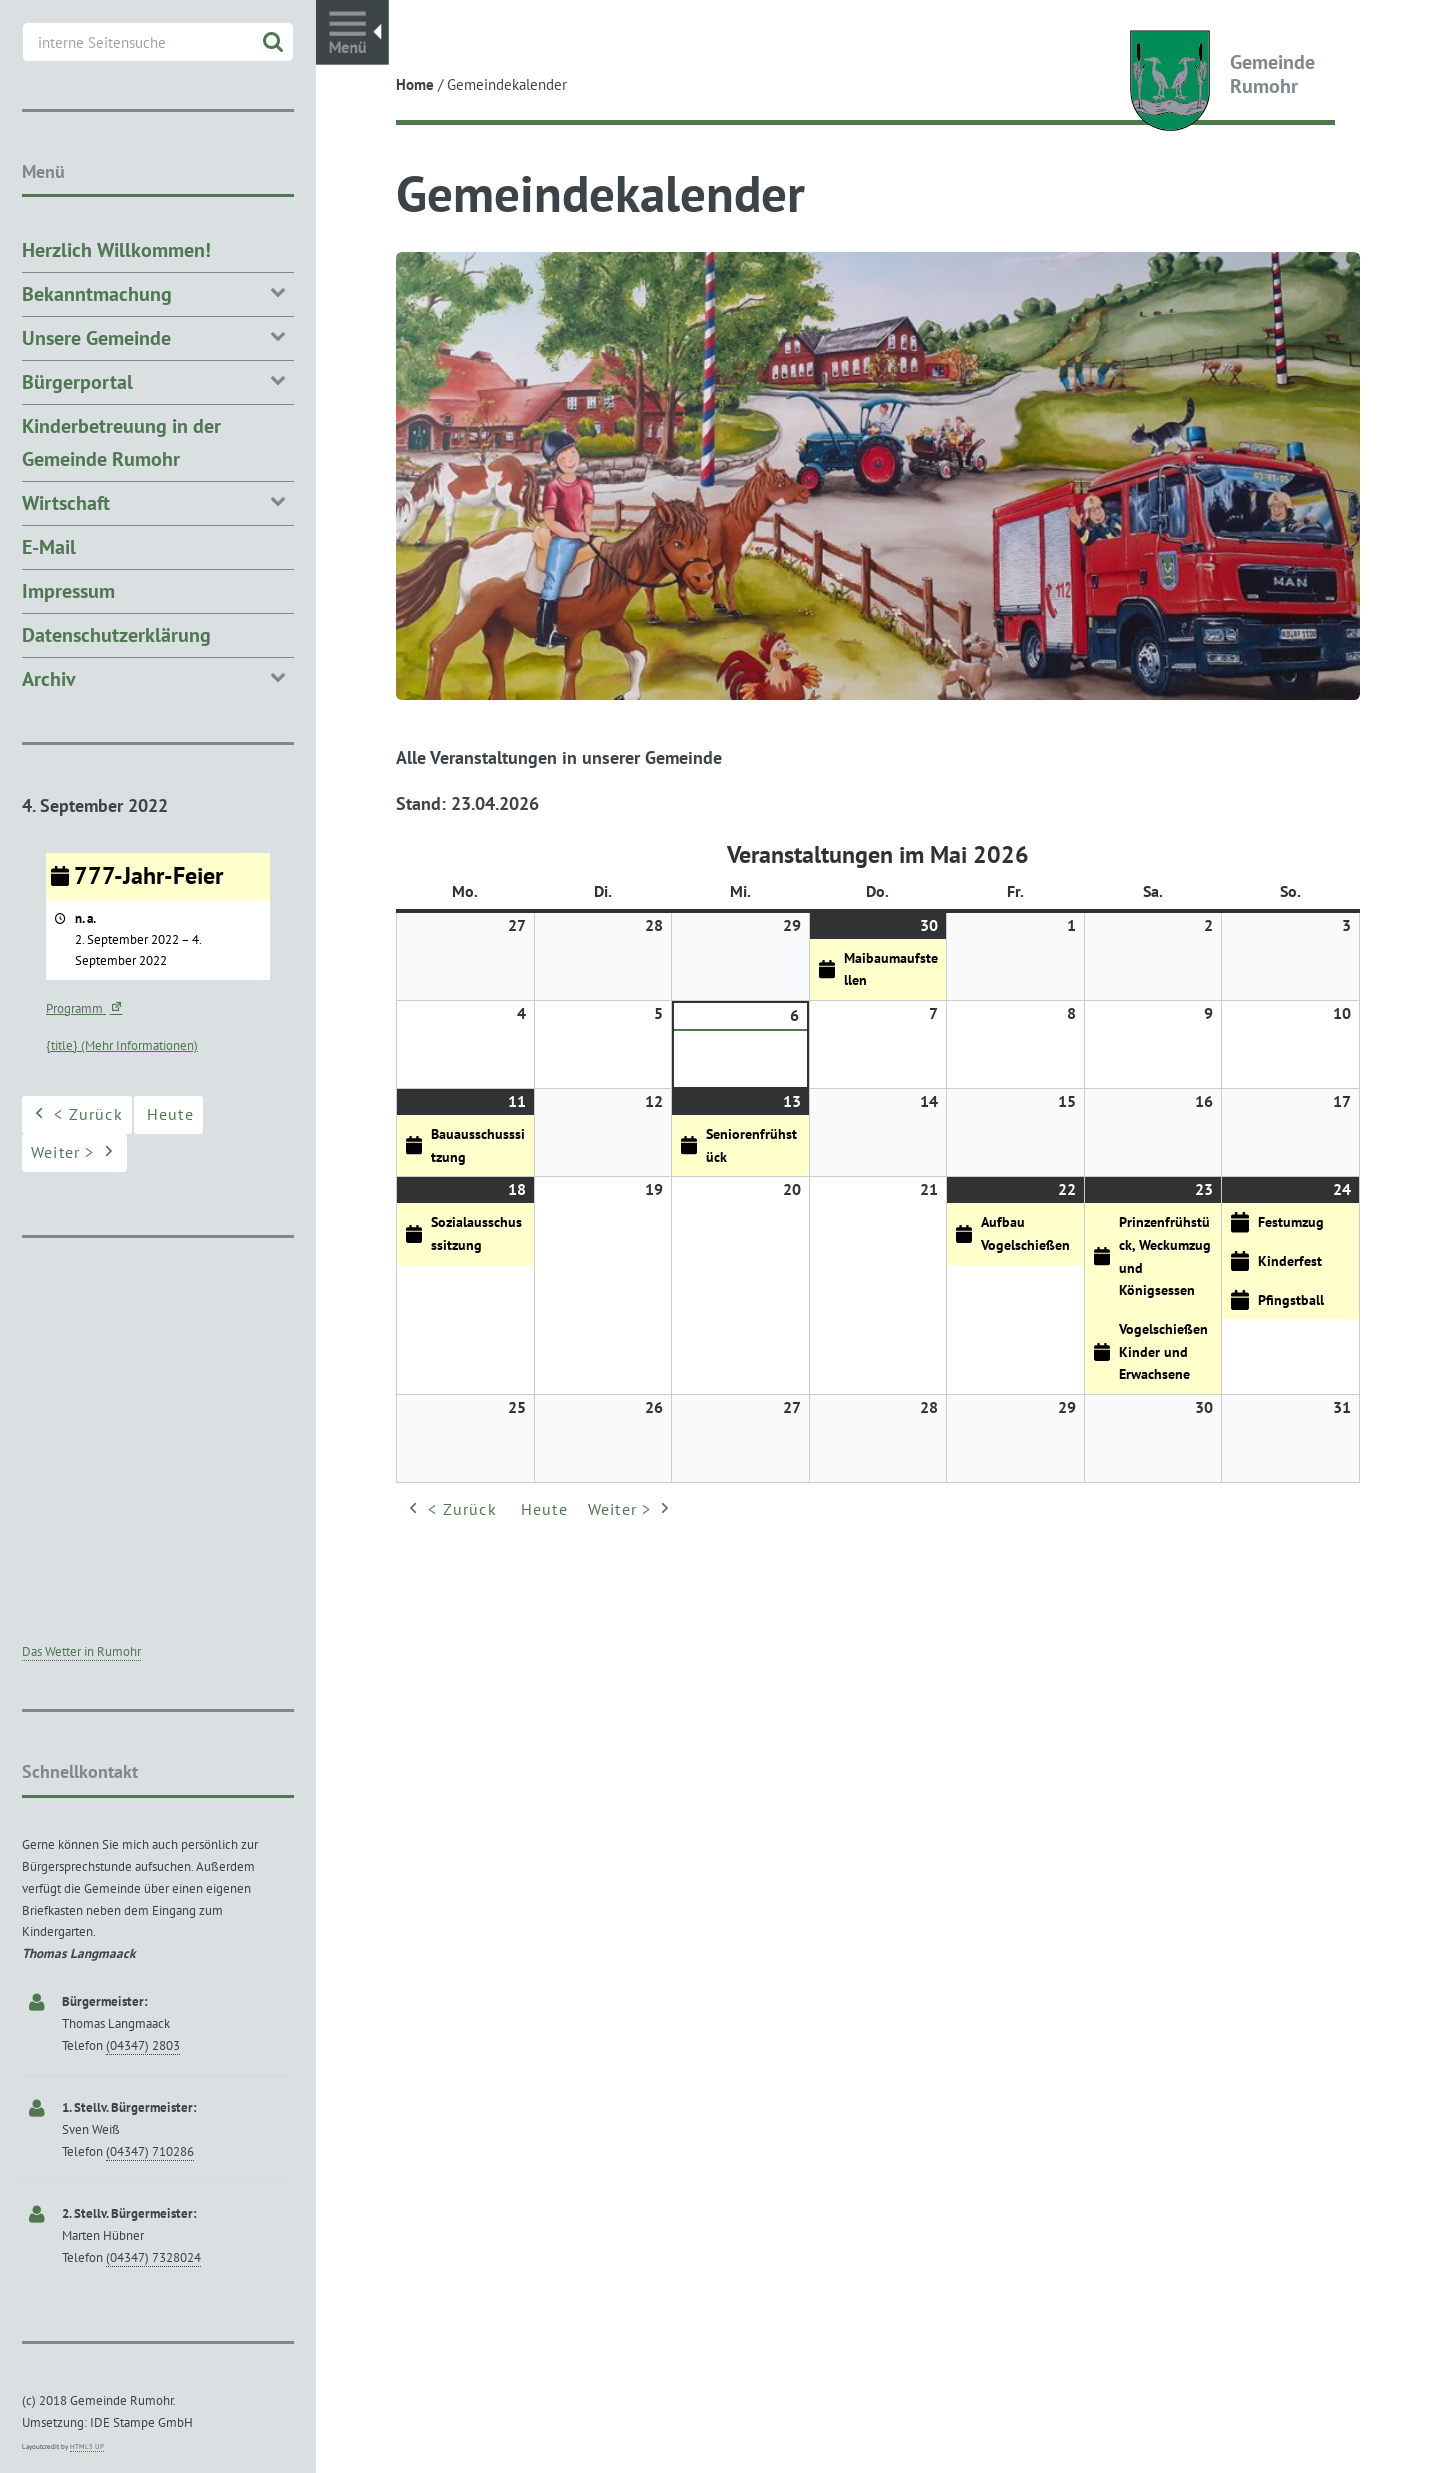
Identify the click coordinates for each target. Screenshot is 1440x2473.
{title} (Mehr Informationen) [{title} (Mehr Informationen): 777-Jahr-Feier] (122, 1045)
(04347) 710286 (150, 2151)
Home (415, 84)
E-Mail (49, 547)
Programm (86, 1008)
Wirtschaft (158, 501)
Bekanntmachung (158, 292)
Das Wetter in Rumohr (81, 1651)
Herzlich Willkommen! (116, 250)
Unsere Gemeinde (158, 336)
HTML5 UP (87, 2446)
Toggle (352, 32)
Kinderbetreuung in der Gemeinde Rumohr (121, 442)
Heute (544, 1508)
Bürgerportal (158, 380)
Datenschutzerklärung (116, 635)
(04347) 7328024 (153, 2257)
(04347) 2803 (143, 2045)
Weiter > (631, 1509)
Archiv (158, 677)
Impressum (68, 591)
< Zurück (451, 1509)
